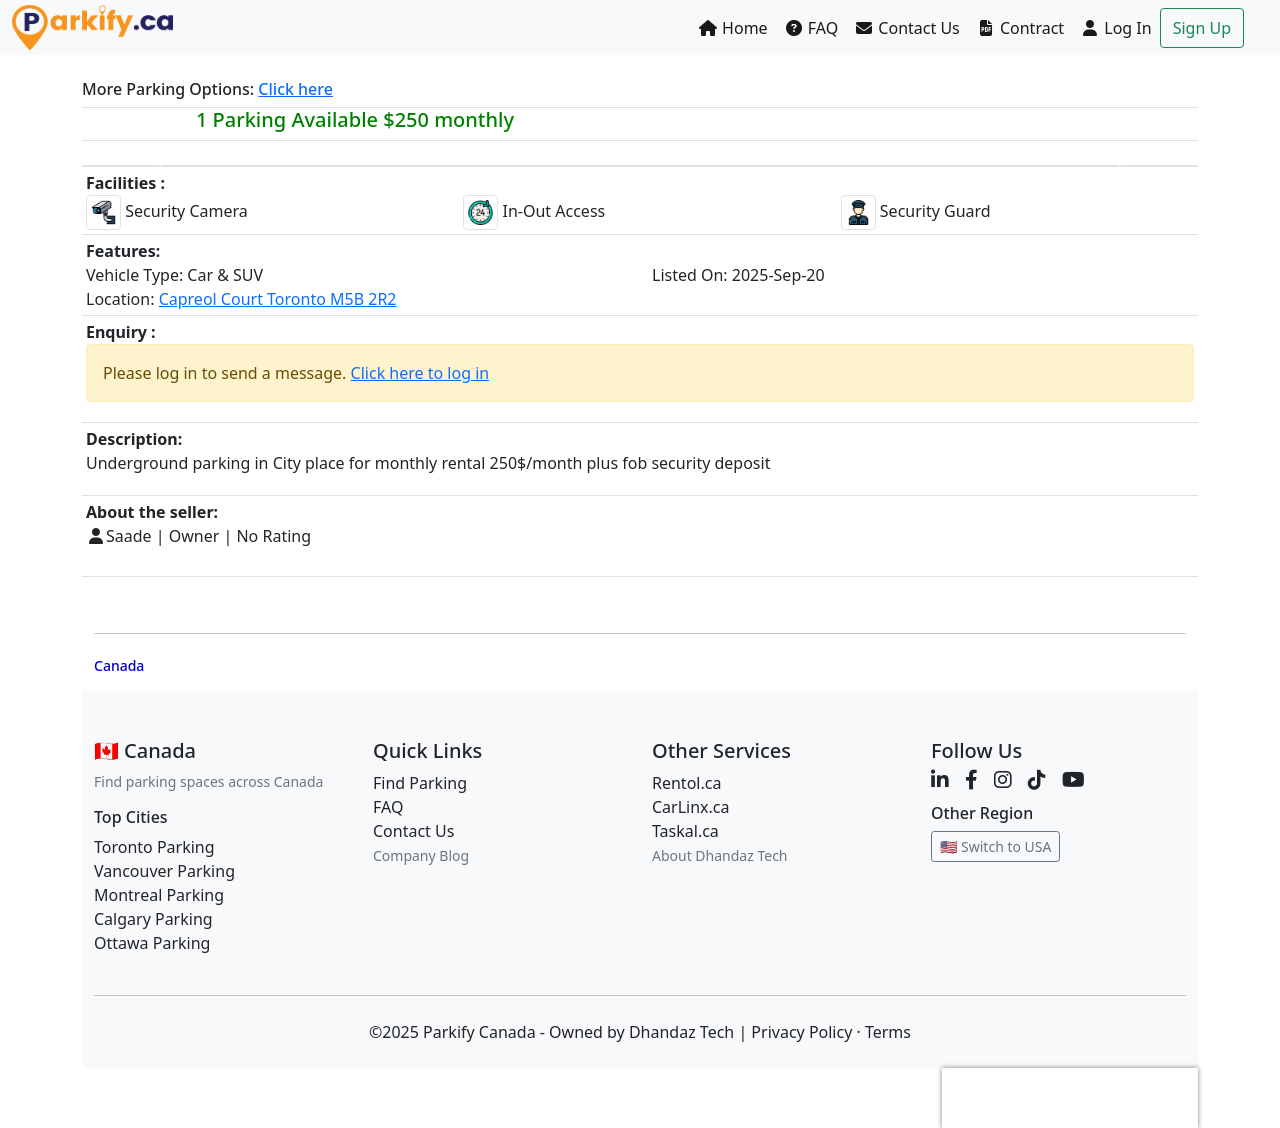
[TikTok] (1037, 779)
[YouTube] (1073, 779)
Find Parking (420, 783)
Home (733, 28)
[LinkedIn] (940, 779)
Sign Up (1202, 28)
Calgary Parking (153, 919)
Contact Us (907, 28)
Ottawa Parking (152, 943)
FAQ (811, 28)
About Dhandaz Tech (720, 855)
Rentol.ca (686, 783)
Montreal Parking (159, 895)
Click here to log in (420, 373)
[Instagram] (1003, 779)
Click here (295, 89)
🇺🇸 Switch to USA (995, 846)
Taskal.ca (685, 831)
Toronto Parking (154, 847)
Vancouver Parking (164, 871)
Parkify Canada (479, 1032)
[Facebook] (971, 779)
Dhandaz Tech (681, 1032)
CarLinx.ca (691, 807)
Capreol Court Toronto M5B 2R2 (278, 299)
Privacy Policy (801, 1032)
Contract (1020, 28)
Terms (888, 1032)
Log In (1116, 28)
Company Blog (421, 855)
